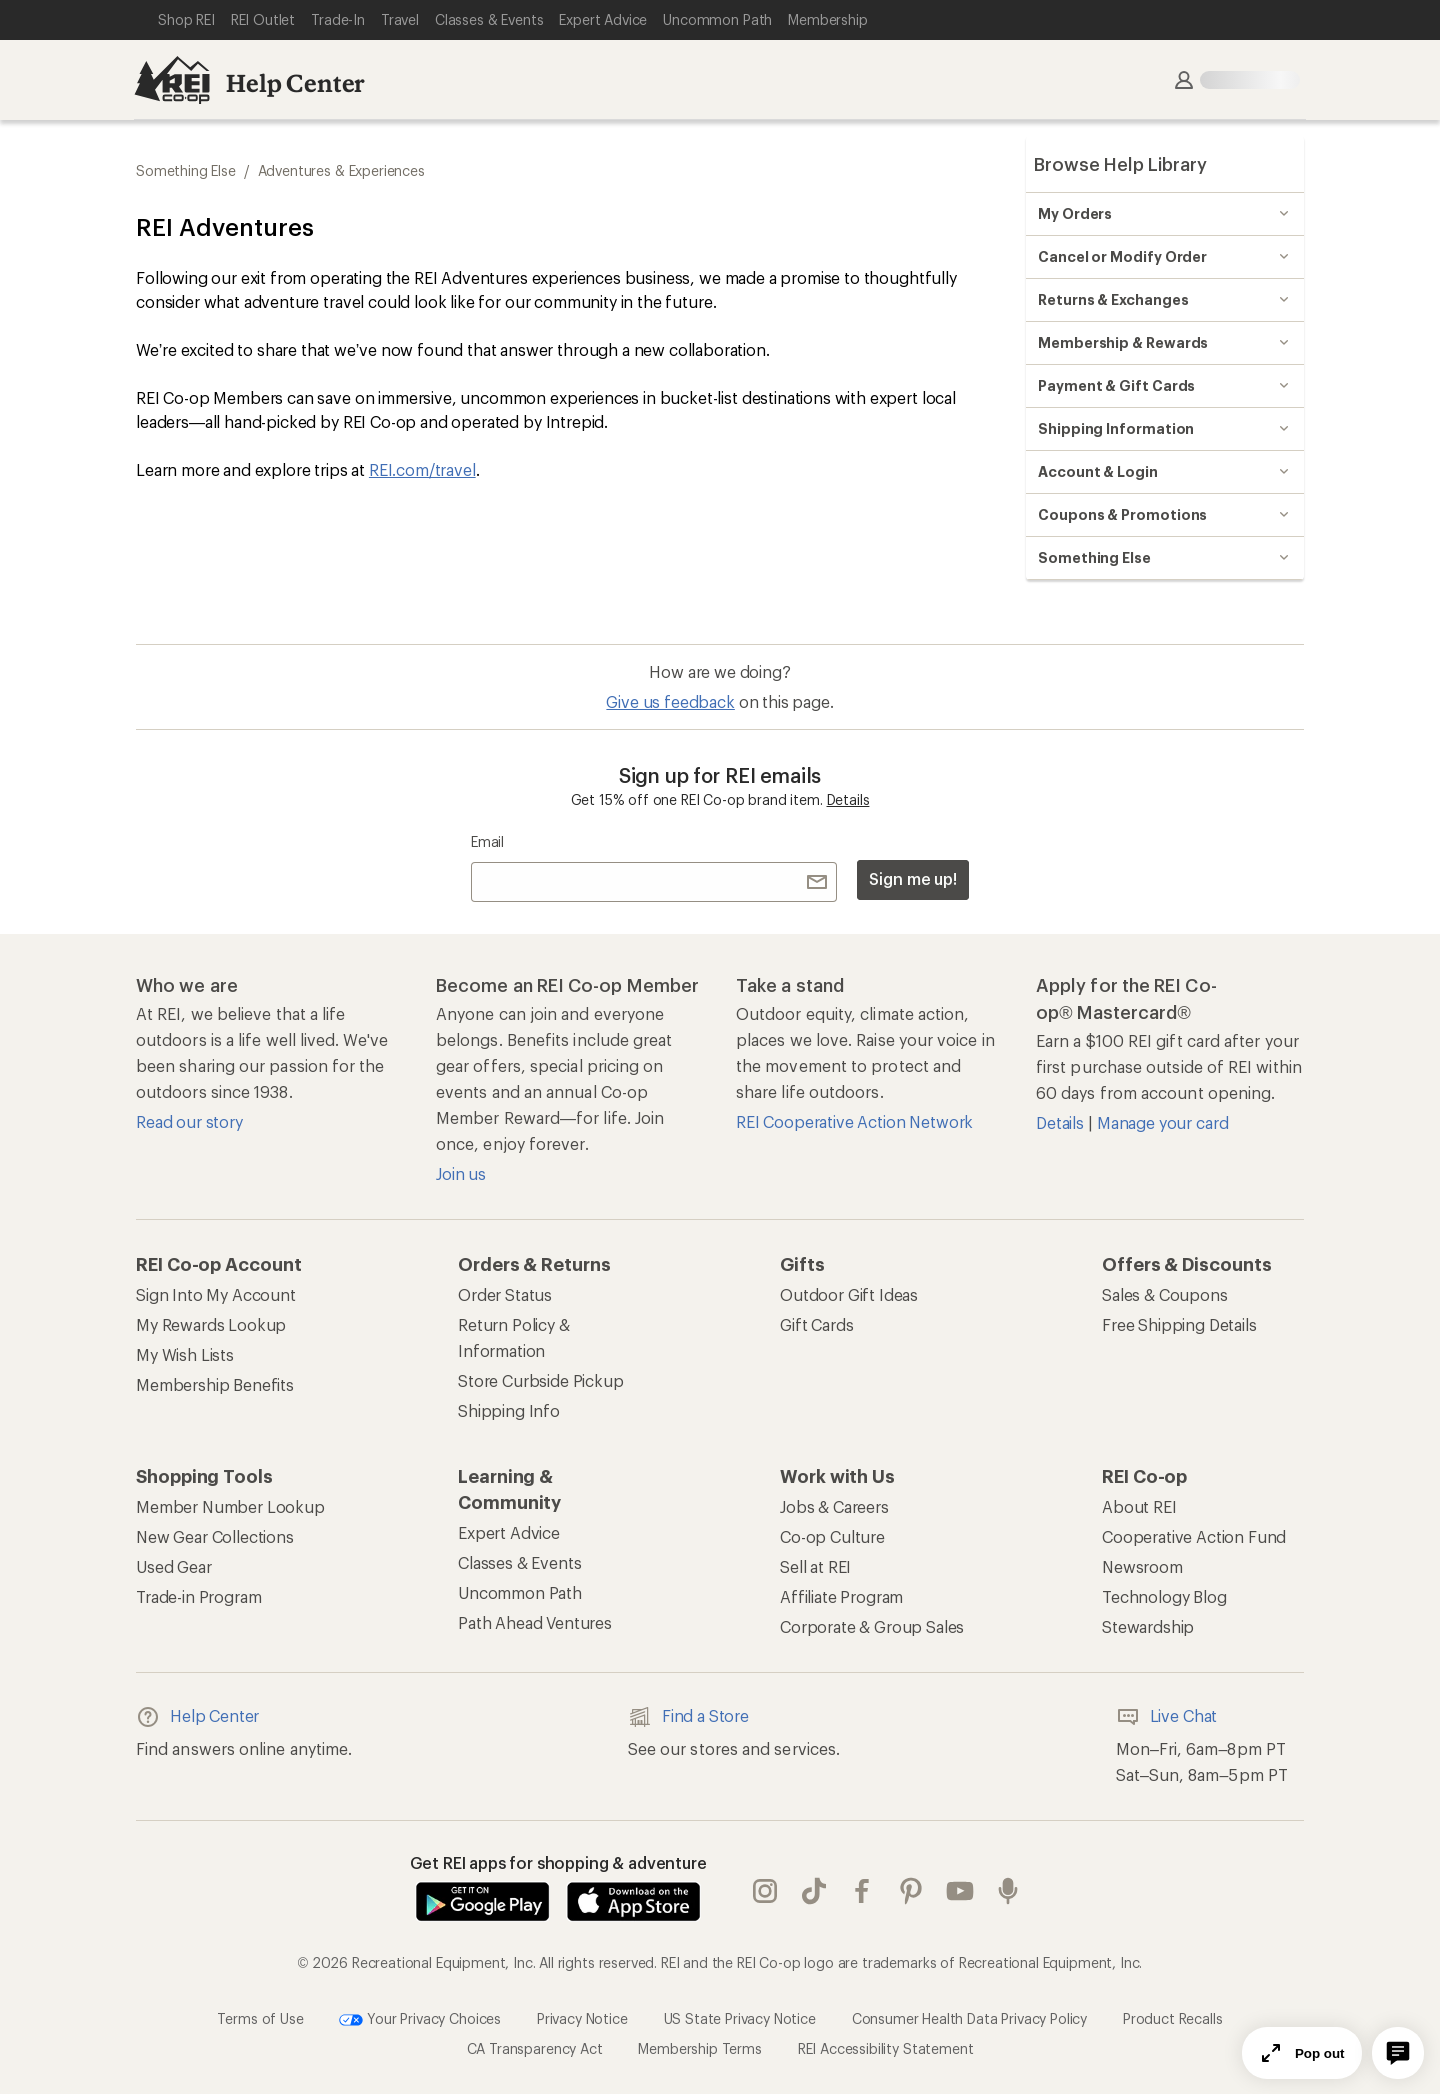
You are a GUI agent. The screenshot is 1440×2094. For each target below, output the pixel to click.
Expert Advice (509, 1532)
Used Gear (174, 1566)
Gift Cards (816, 1324)
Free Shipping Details (1179, 1324)
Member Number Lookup (230, 1506)
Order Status (505, 1294)
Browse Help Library (1120, 164)
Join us (461, 1173)
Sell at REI (815, 1566)
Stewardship (1148, 1626)
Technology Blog (1164, 1596)
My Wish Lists (185, 1354)
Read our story (189, 1121)
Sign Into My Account (216, 1294)
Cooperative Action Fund (1194, 1536)
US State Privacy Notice (740, 2018)
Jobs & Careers (834, 1506)
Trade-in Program (198, 1596)
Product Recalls (1173, 2018)
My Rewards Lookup (211, 1324)
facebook (862, 1891)
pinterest (911, 1891)
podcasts (1008, 1891)
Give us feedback (670, 701)
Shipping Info (509, 1410)
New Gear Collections (215, 1536)
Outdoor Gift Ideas (849, 1294)
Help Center (295, 82)
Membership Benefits (215, 1384)
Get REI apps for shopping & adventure (558, 1862)
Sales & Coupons (1165, 1294)
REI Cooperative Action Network (854, 1121)
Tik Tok (814, 1891)
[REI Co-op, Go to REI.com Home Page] (172, 80)
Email (487, 841)
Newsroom (1142, 1566)
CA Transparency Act (535, 2048)
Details (848, 799)
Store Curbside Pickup (541, 1380)
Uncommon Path (520, 1592)
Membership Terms (699, 2048)
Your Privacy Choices (420, 2020)
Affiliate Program (841, 1596)
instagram (765, 1891)
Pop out (1301, 2053)
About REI (1139, 1506)
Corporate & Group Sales (872, 1626)
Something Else (186, 170)
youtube (960, 1891)
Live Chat (1167, 1717)
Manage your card (1162, 1122)
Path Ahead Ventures (535, 1622)
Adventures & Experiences (341, 170)
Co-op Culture (832, 1536)
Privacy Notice (582, 2018)
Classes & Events (519, 1562)
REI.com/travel (422, 469)
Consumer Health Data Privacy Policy (969, 2018)
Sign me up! (913, 878)
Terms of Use (260, 2018)
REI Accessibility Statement (886, 2048)
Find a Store (688, 1717)
